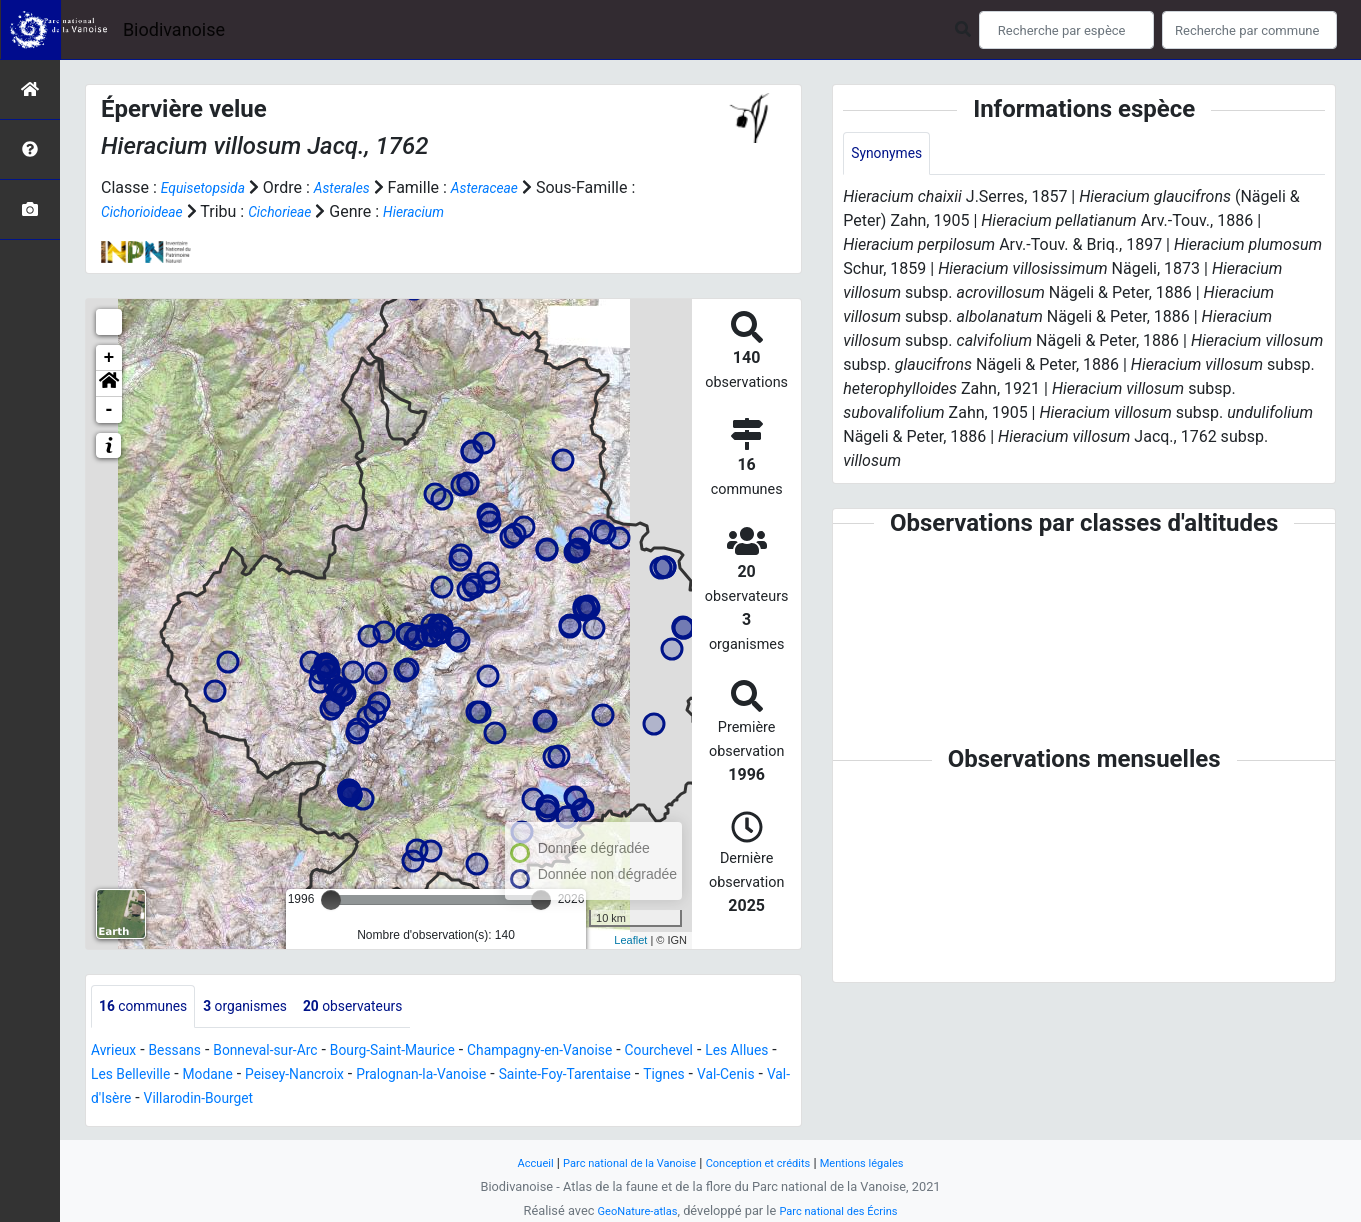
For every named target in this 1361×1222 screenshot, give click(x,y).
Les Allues (127, 1076)
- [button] (109, 410)
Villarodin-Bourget (387, 1100)
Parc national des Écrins (844, 1210)
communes (150, 1007)
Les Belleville (222, 1076)
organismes (265, 1007)
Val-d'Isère (276, 1100)
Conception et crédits (764, 1162)
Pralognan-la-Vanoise (553, 1076)
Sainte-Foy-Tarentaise (717, 1076)
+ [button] (109, 358)
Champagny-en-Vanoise (603, 1052)
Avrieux (117, 1052)
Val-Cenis (192, 1100)
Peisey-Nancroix (408, 1076)
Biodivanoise (174, 29)
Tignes (123, 1100)
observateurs (387, 1007)
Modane (310, 1076)
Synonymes (892, 154)
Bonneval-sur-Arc (289, 1052)
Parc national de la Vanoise (618, 1162)
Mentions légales (883, 1162)
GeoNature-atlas (628, 1210)
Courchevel (739, 1052)
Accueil (510, 1162)
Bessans (186, 1052)
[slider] (331, 900)
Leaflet (630, 940)
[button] (109, 384)
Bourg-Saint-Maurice (434, 1052)
